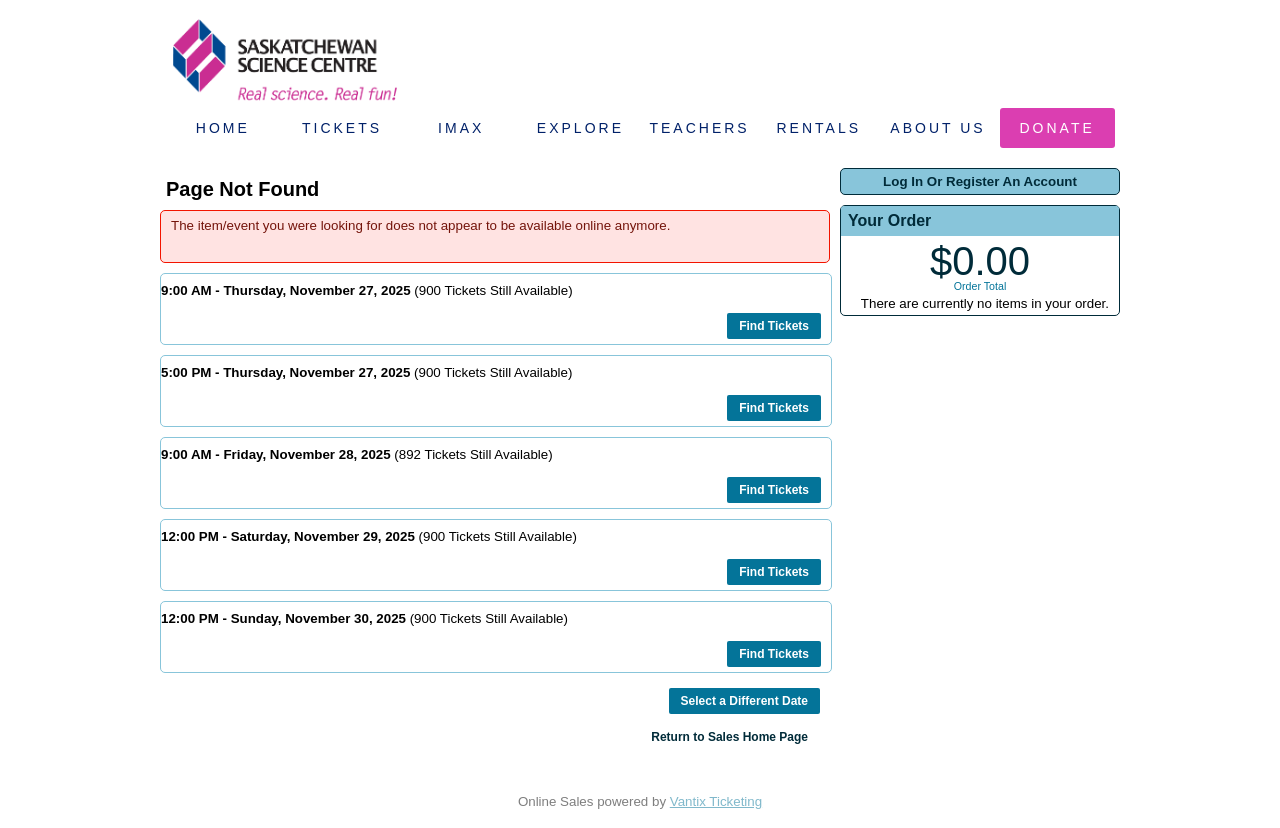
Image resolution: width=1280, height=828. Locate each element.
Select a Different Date (744, 701)
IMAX (461, 128)
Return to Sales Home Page (729, 737)
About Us (937, 128)
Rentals (819, 128)
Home (223, 128)
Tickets (342, 128)
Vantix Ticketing (716, 801)
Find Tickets (774, 326)
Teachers (699, 128)
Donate (1057, 128)
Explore (580, 128)
